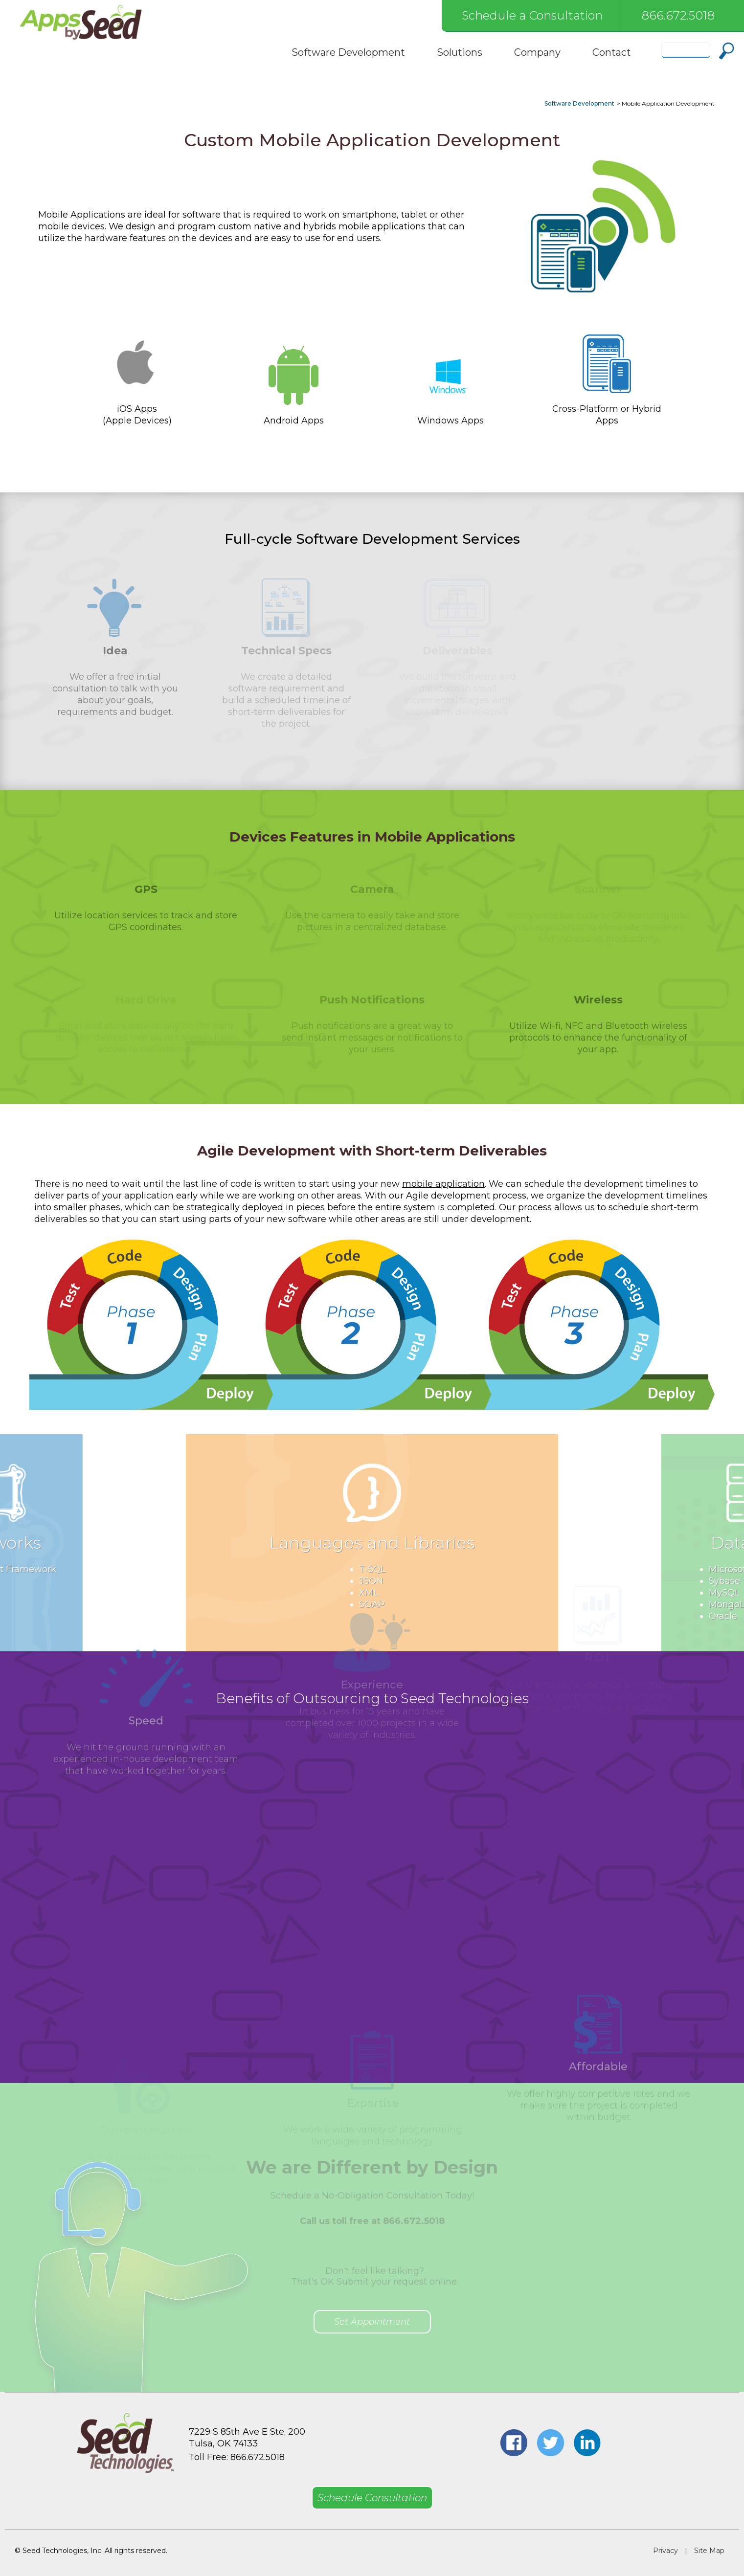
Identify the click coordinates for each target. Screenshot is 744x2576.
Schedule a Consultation (532, 15)
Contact (611, 52)
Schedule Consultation (372, 2498)
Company (537, 52)
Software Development (348, 52)
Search (726, 51)
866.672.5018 (678, 15)
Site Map (709, 2550)
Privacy (665, 2550)
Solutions (459, 52)
